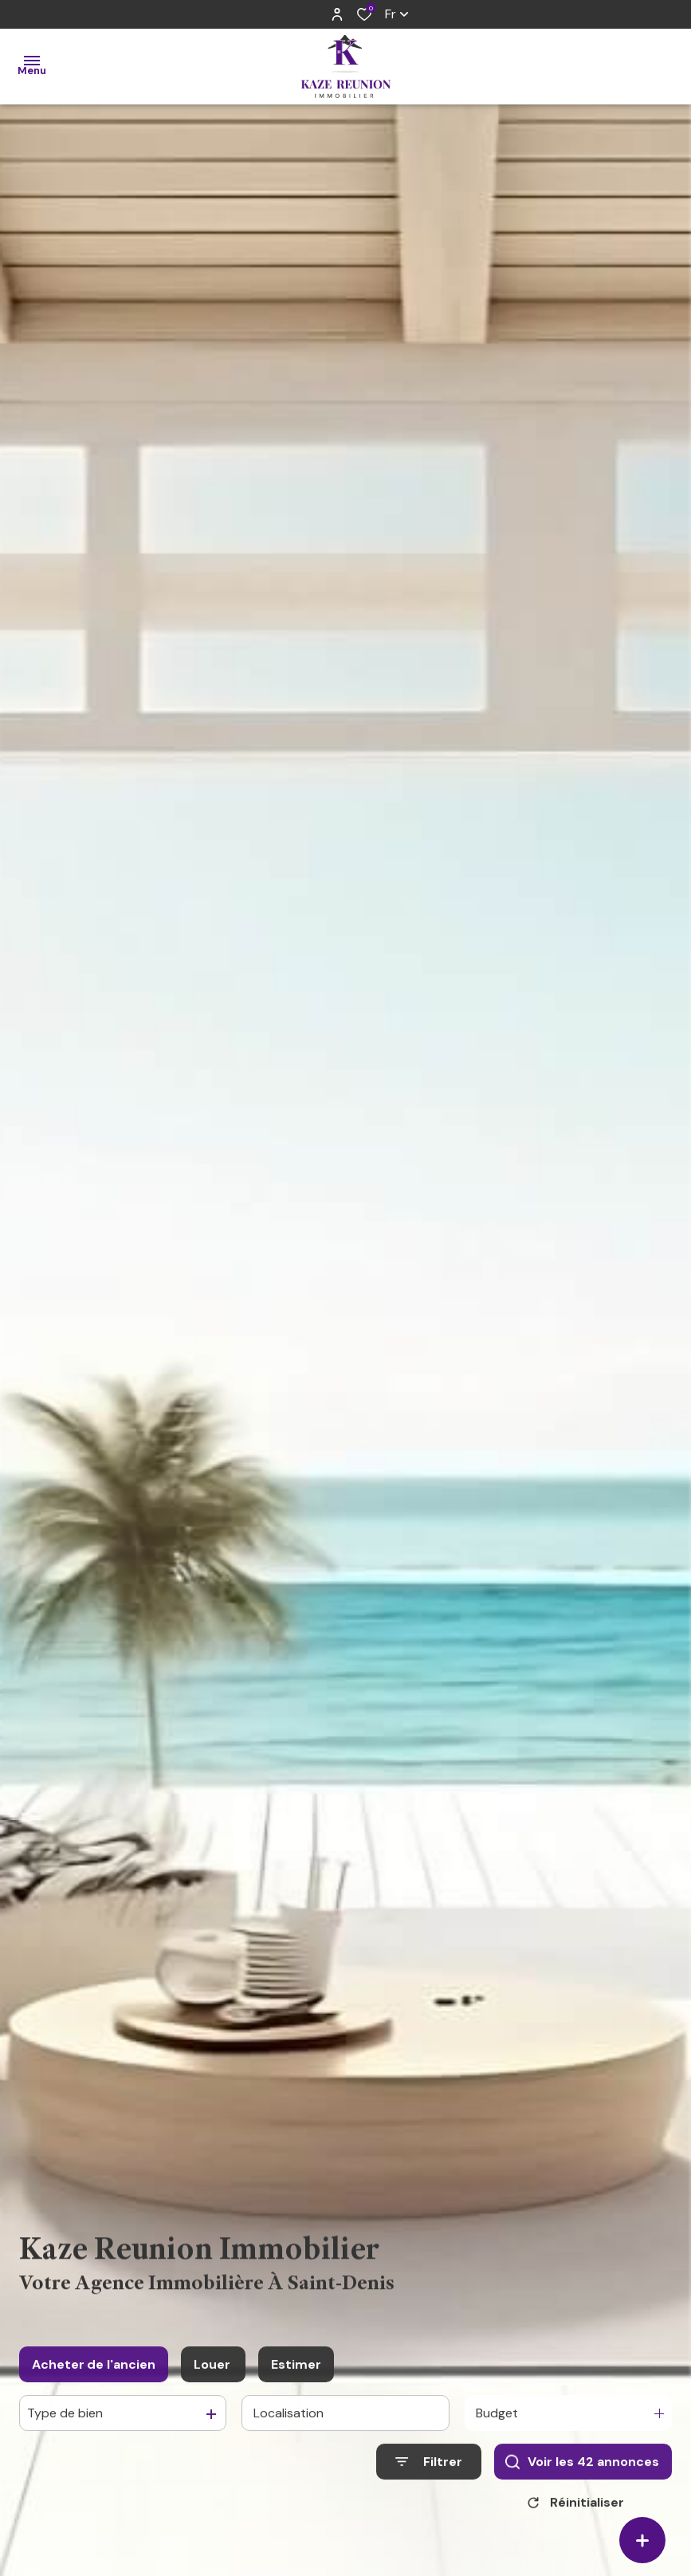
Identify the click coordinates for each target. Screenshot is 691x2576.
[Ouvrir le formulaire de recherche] (428, 2477)
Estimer (296, 2380)
